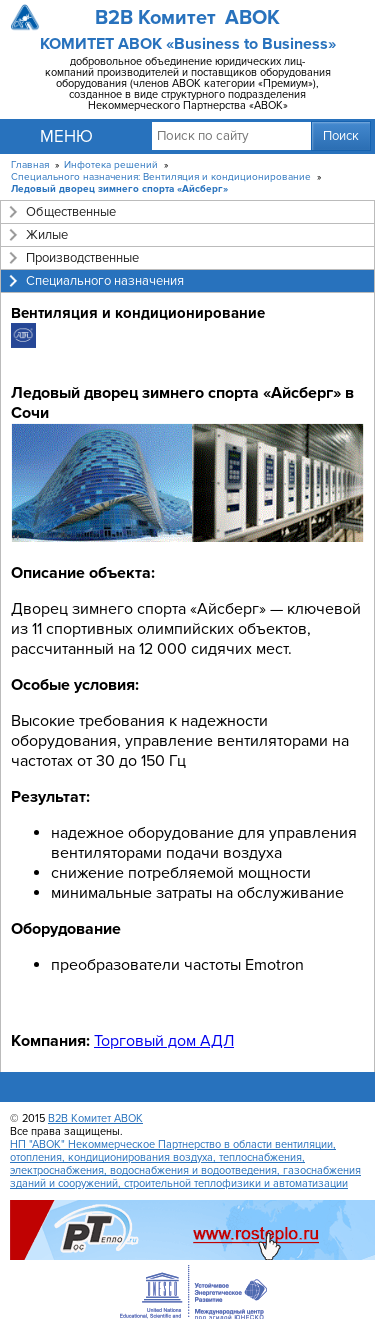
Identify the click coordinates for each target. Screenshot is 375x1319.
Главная (30, 165)
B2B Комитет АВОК (95, 1118)
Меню (66, 136)
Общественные (71, 212)
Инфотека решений (111, 165)
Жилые (47, 235)
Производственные (82, 258)
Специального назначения (105, 281)
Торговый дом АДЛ (164, 1041)
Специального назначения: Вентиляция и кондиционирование (161, 177)
